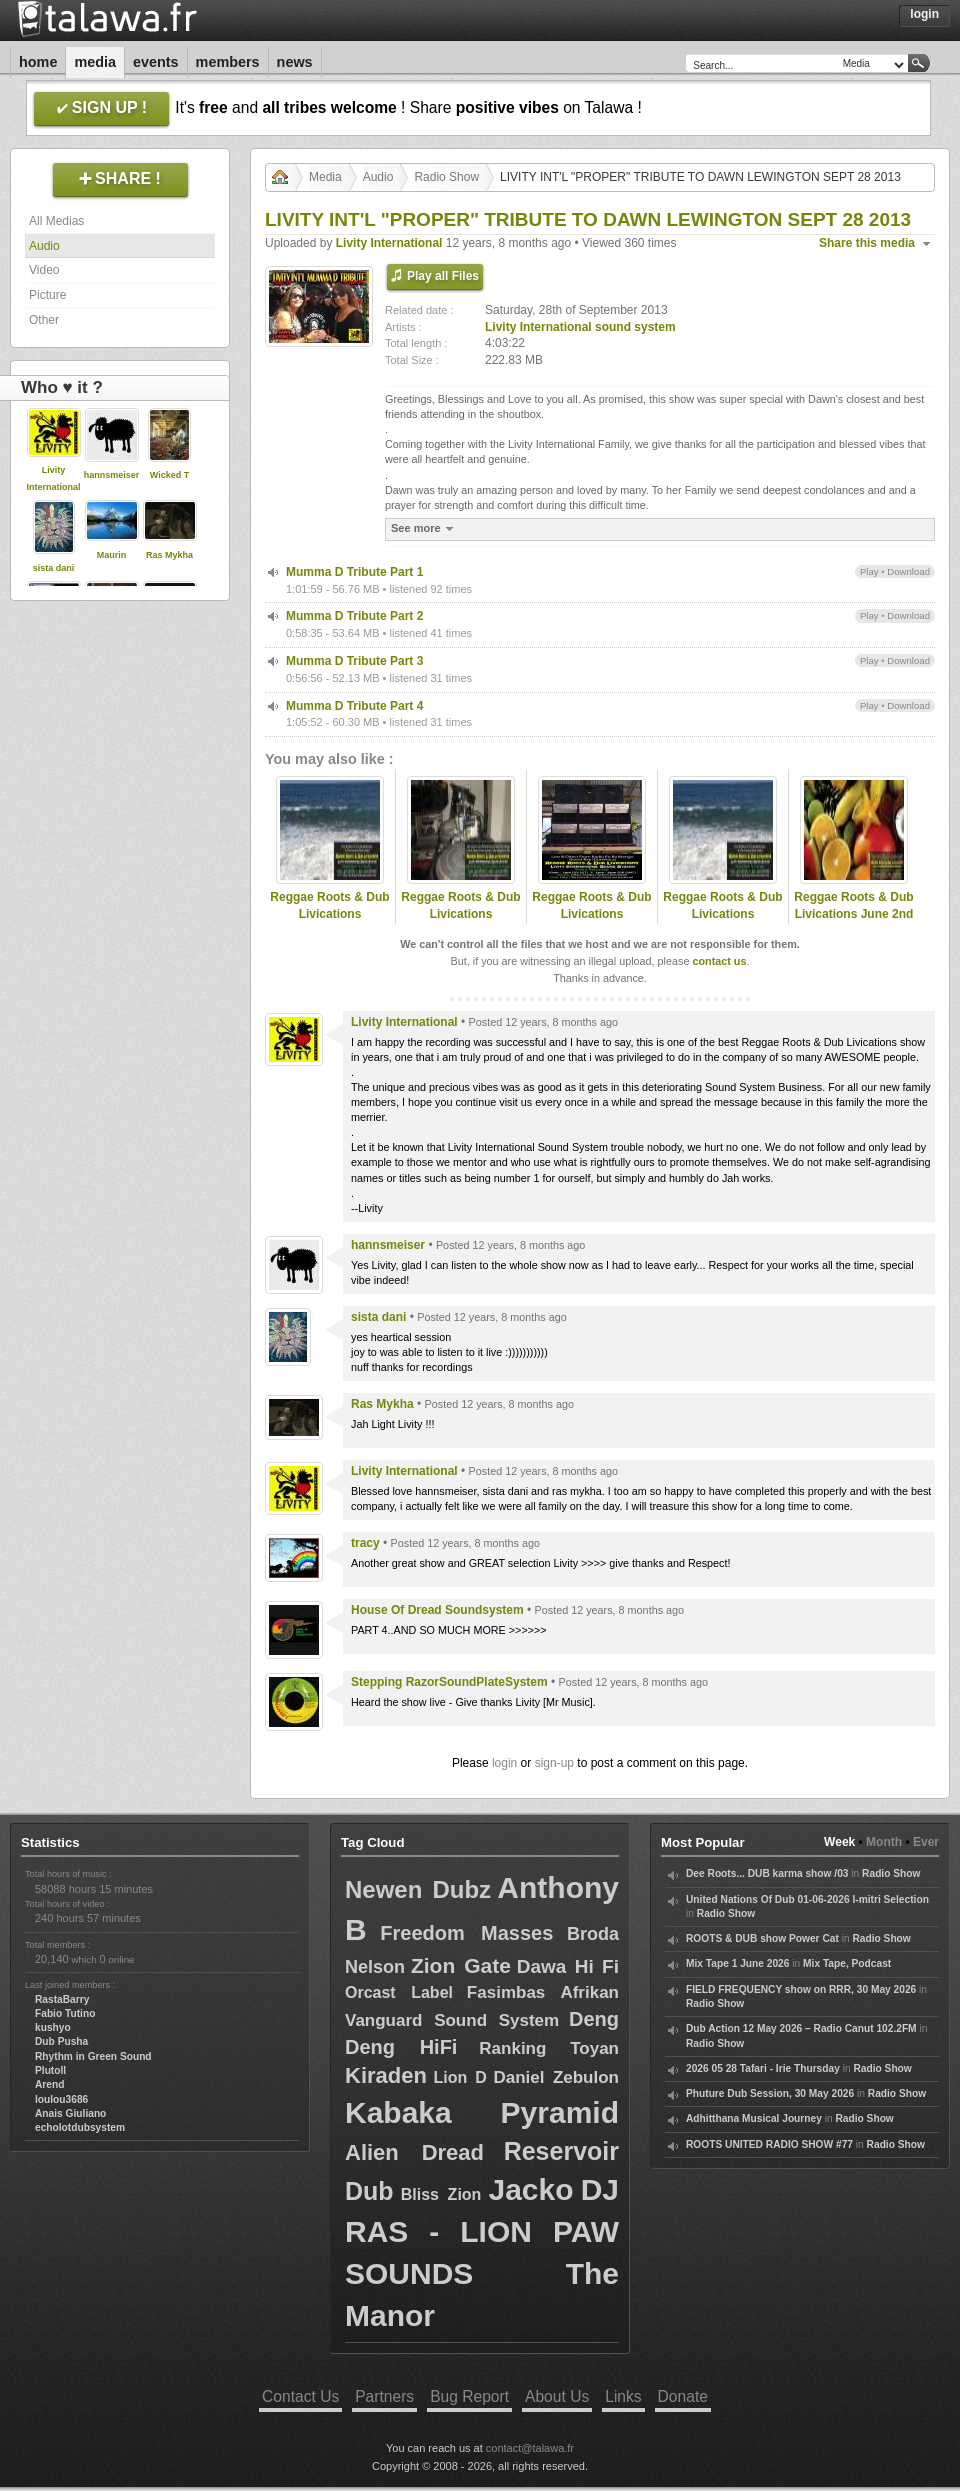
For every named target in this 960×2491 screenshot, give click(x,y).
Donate (683, 2396)
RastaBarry (62, 1999)
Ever (926, 1842)
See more (424, 528)
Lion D (459, 2077)
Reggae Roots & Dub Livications (329, 905)
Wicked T (169, 475)
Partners (384, 2396)
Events (156, 62)
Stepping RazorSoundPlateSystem (449, 1682)
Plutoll (50, 2070)
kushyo (53, 2027)
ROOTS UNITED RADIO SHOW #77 (769, 2144)
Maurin (112, 555)
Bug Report (469, 2396)
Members (228, 62)
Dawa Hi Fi (568, 1966)
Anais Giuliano (70, 2113)
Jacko (530, 2189)
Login (924, 14)
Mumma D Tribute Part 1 (354, 572)
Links (623, 2396)
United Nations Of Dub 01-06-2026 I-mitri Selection (807, 1899)
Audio (44, 246)
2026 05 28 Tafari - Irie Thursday (763, 2068)
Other (44, 320)
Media (95, 62)
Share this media (867, 243)
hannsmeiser (112, 475)
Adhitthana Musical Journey (754, 2118)
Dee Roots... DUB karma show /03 (767, 1873)
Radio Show (446, 177)
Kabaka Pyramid (482, 2112)
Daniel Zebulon (556, 2077)
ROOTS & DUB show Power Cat (762, 1938)
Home (38, 62)
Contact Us (300, 2396)
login (504, 1763)
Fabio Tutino (65, 2013)
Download (908, 571)
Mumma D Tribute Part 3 (354, 661)
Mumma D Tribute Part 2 (354, 616)
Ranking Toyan (549, 2048)
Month (884, 1842)
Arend (49, 2084)
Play (869, 571)
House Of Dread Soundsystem (437, 1610)
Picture (47, 295)
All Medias (56, 221)
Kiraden (386, 2075)
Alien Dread (414, 2152)
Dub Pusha (61, 2041)
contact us (719, 961)
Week (839, 1842)
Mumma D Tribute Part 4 (354, 706)
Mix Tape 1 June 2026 (737, 1963)
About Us (557, 2396)
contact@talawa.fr (530, 2448)
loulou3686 (61, 2099)
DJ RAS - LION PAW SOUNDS (482, 2231)
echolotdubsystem (80, 2127)
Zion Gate (461, 1965)
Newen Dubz (418, 1889)
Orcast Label (399, 1992)
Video (44, 270)
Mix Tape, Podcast (847, 1963)
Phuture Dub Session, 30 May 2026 (770, 2093)
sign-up (554, 1763)
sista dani (54, 568)
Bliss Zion (441, 2194)
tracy (365, 1543)
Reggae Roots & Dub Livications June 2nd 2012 (853, 914)
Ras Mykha (169, 555)
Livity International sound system (580, 327)
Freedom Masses (466, 1933)
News (295, 62)
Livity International (389, 243)
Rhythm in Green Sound (93, 2056)
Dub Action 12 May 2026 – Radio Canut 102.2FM (801, 2028)
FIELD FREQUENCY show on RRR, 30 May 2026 (801, 1989)
